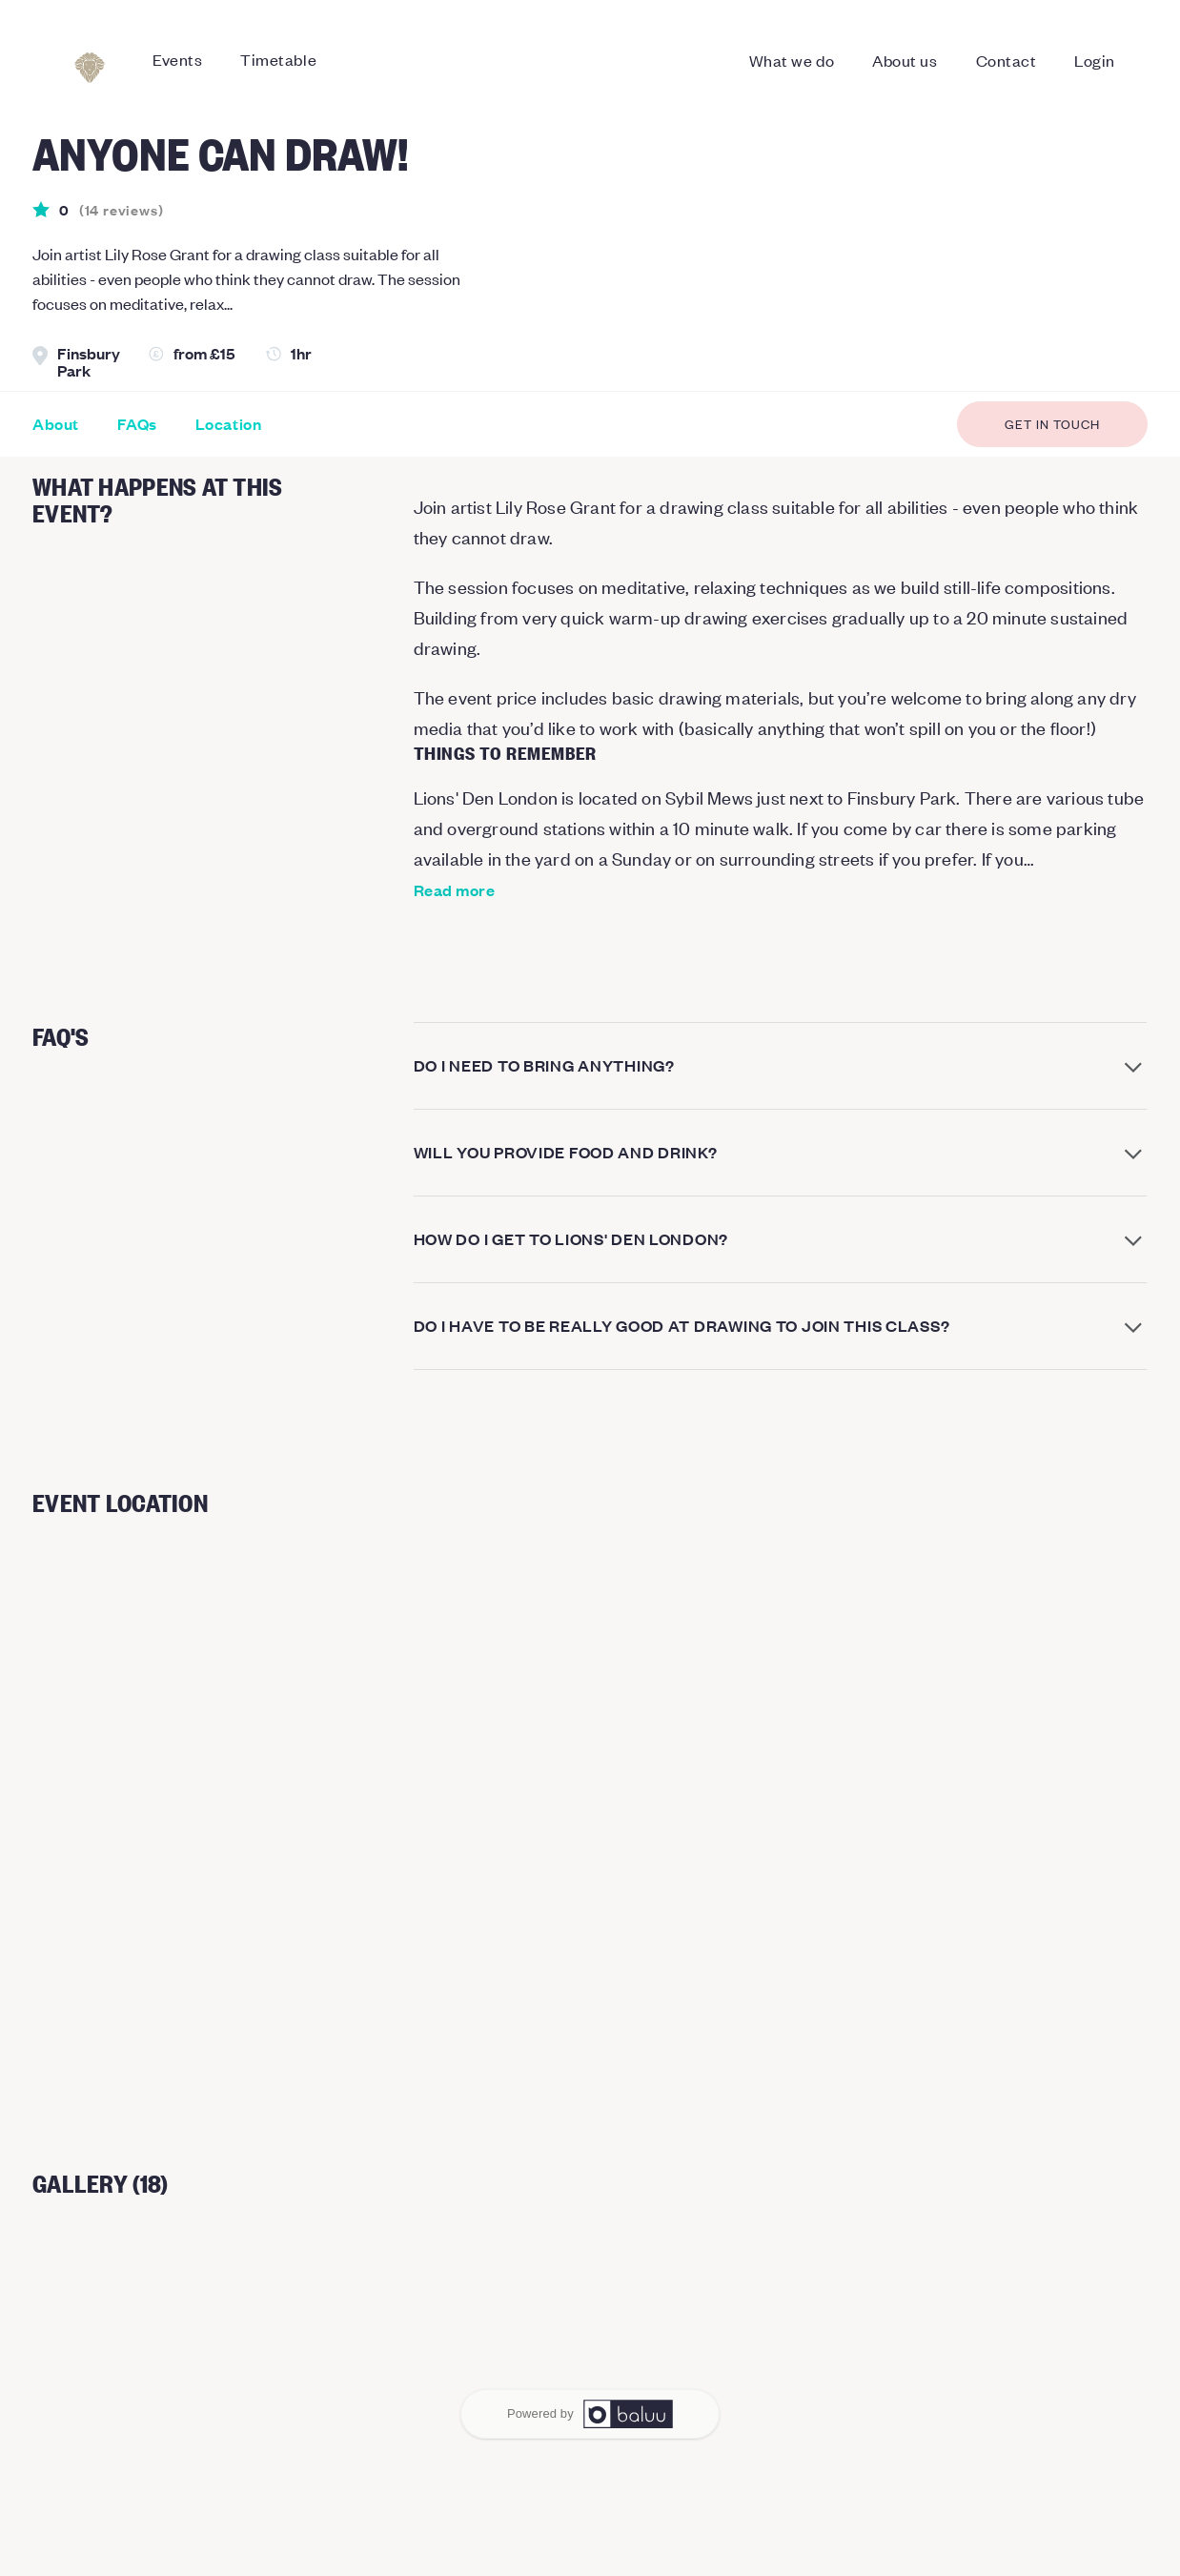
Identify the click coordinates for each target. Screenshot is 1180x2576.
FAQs (137, 424)
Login (1094, 60)
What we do (791, 60)
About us (904, 60)
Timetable (278, 59)
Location (228, 424)
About (55, 424)
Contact (1006, 60)
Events (177, 59)
